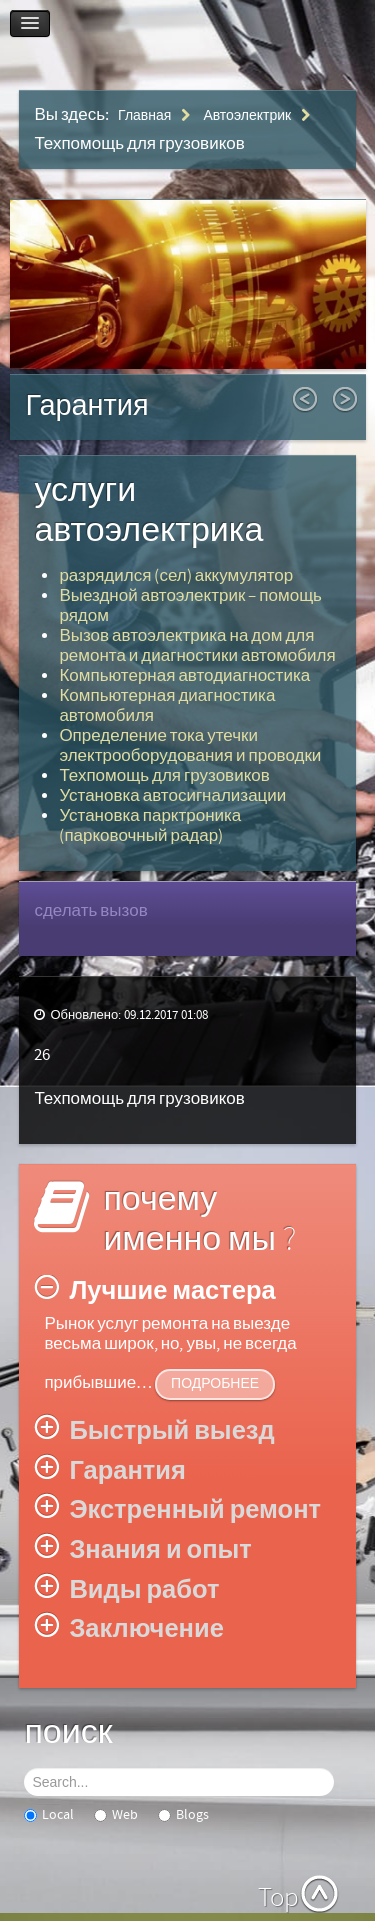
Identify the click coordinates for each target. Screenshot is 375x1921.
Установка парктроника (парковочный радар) (150, 826)
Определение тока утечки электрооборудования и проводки (190, 746)
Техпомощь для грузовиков (164, 776)
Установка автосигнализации (172, 796)
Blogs (183, 1815)
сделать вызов (90, 911)
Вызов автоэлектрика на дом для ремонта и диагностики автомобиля (197, 646)
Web (116, 1815)
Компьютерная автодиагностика (184, 676)
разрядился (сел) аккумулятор (176, 576)
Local (49, 1815)
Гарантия (86, 406)
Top (278, 1898)
